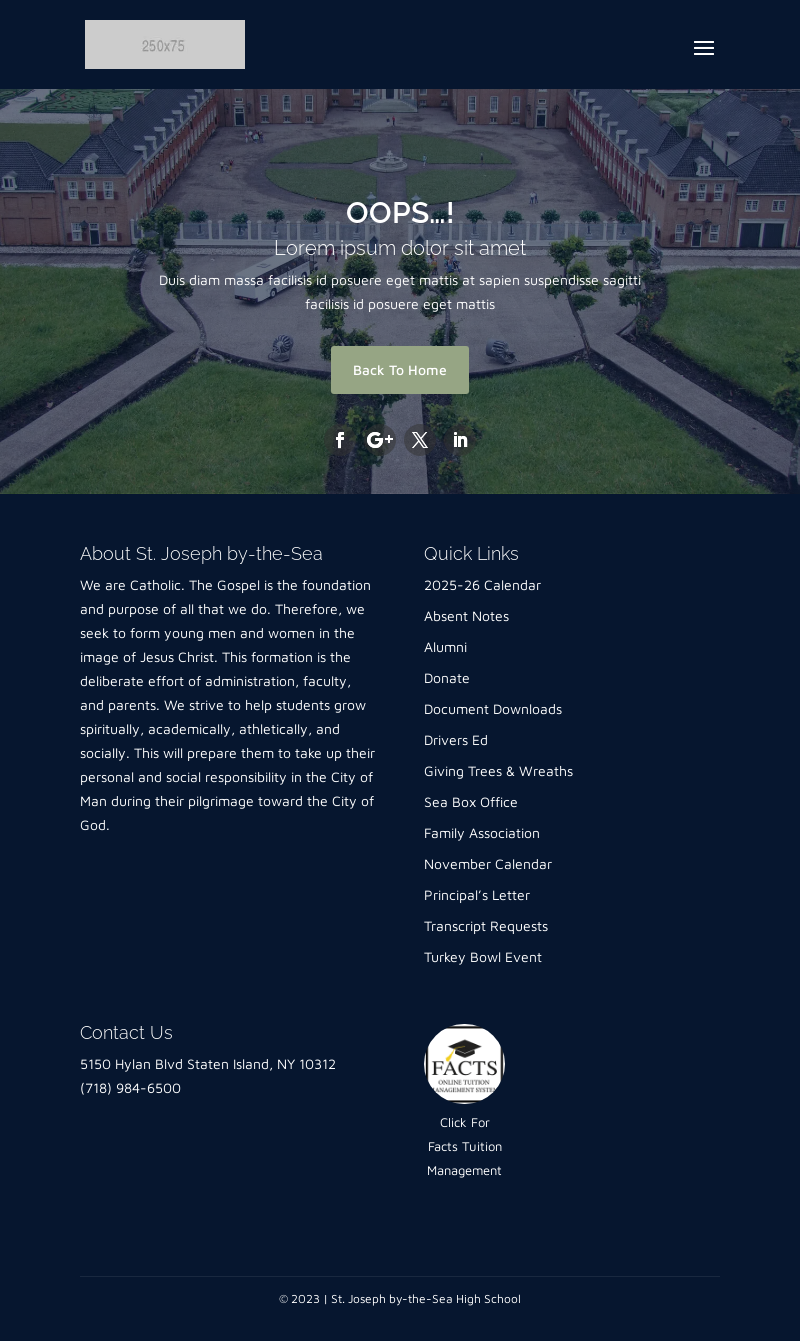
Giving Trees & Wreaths (498, 770)
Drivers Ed (456, 739)
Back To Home (400, 369)
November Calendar (488, 863)
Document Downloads (493, 708)
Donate (447, 677)
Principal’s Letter (477, 894)
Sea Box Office (471, 801)
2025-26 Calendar (482, 584)
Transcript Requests (486, 925)
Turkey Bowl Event (483, 956)
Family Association (482, 832)
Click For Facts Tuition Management (464, 1146)
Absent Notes (466, 615)
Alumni (445, 646)
